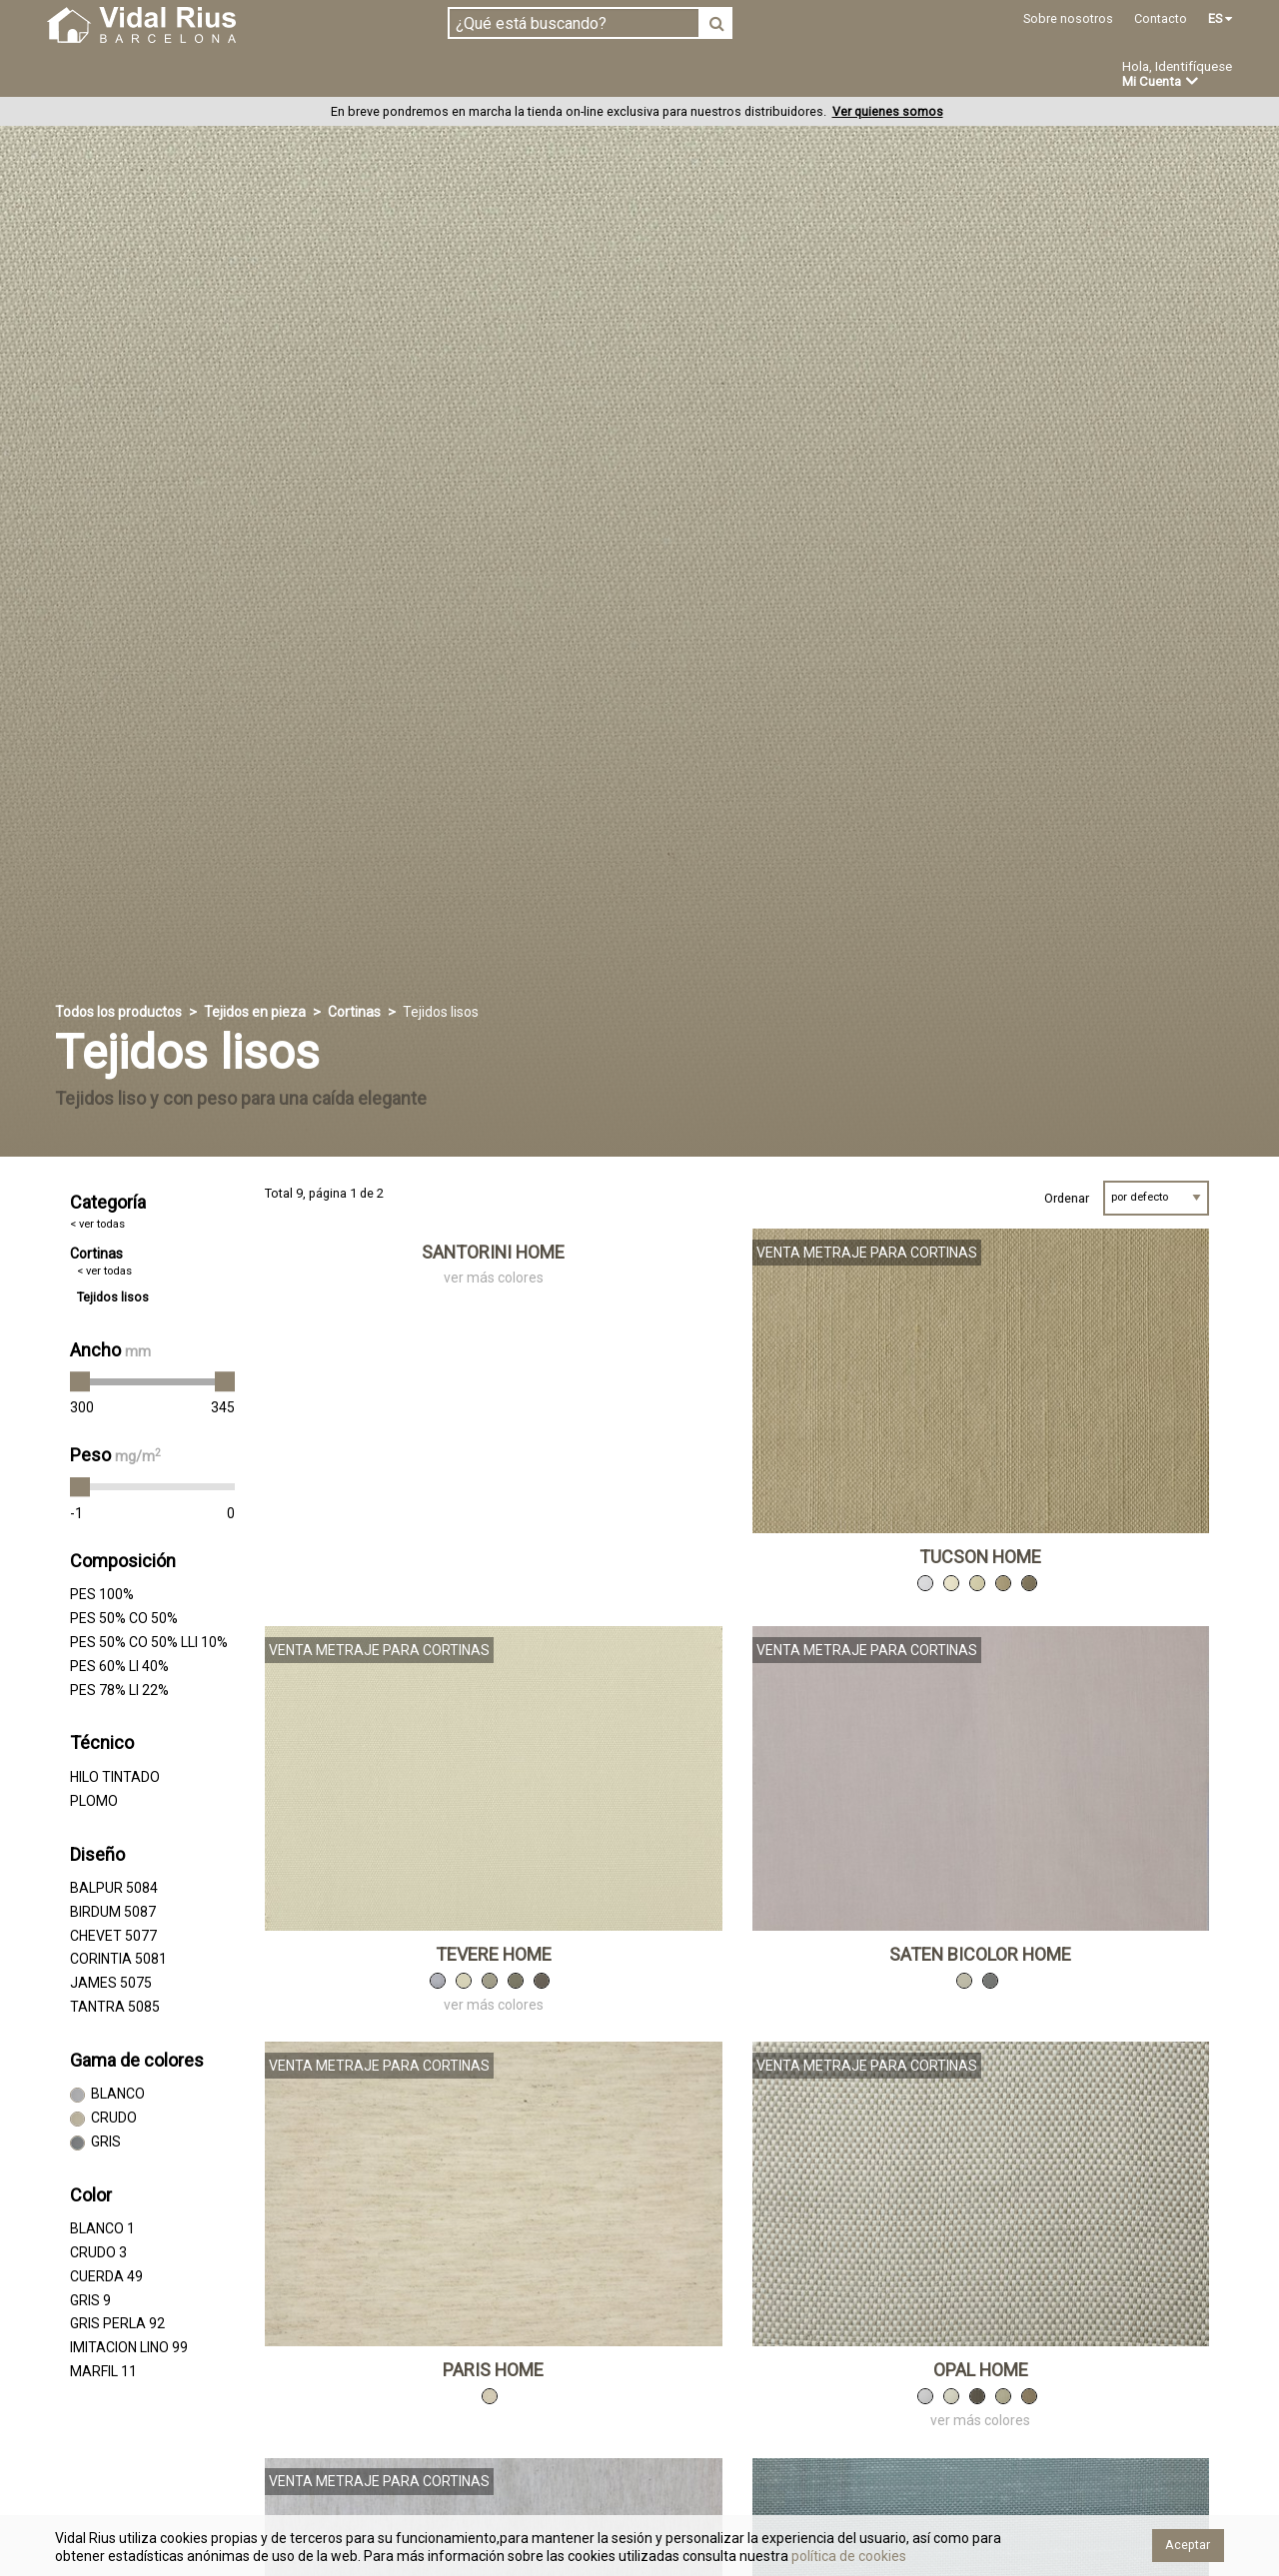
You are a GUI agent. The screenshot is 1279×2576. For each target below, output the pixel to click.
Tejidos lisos (113, 1296)
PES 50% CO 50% (124, 1619)
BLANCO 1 (102, 2229)
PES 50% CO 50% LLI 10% (149, 1643)
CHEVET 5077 (113, 1936)
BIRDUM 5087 (113, 1913)
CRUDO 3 (98, 2253)
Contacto (1160, 18)
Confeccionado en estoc (302, 75)
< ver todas (97, 1224)
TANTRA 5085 (115, 2008)
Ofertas (762, 76)
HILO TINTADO (115, 1778)
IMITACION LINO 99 (129, 2348)
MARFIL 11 (103, 2372)
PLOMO (94, 1801)
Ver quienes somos (887, 112)
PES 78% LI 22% (119, 1690)
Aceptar (1187, 2544)
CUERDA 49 (106, 2277)
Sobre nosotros (1068, 18)
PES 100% (102, 1595)
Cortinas (354, 1013)
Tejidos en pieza (113, 75)
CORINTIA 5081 (118, 1960)
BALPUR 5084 (114, 1889)
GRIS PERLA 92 (117, 2324)
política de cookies (847, 2556)
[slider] (80, 1382)
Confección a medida (506, 75)
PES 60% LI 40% (119, 1666)
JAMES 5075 (111, 1984)
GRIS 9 (90, 2300)
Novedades (660, 76)
